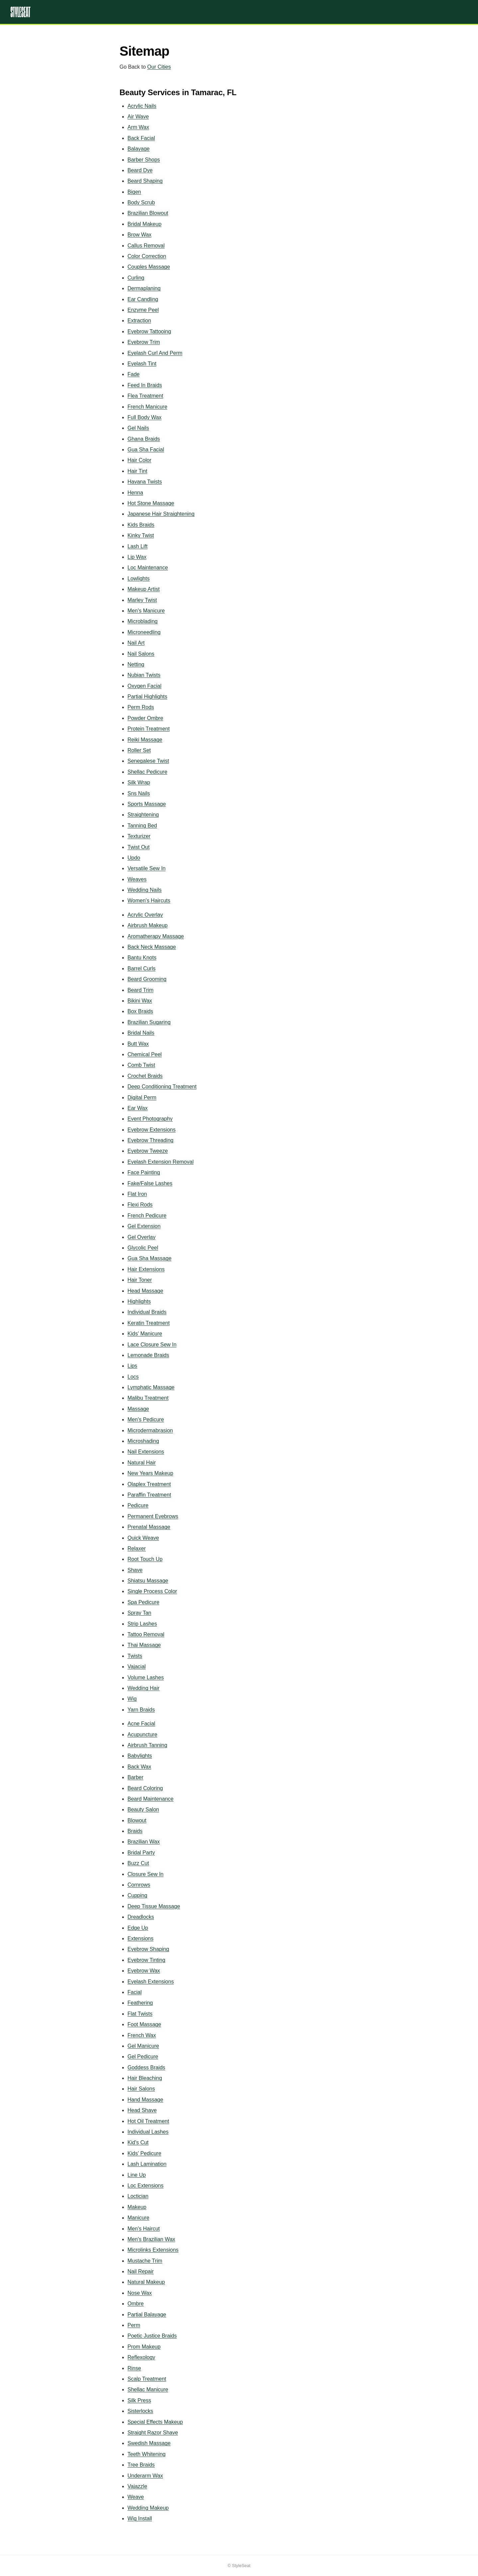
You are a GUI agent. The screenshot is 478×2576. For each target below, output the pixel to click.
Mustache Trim (144, 2261)
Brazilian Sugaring (149, 1022)
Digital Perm (141, 1097)
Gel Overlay (141, 1237)
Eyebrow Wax (143, 1970)
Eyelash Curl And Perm (154, 353)
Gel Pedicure (142, 2056)
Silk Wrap (138, 782)
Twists (134, 1656)
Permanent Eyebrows (152, 1516)
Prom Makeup (144, 2347)
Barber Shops (143, 159)
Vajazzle (137, 2486)
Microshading (143, 1441)
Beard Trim (140, 990)
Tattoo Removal (145, 1634)
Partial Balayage (146, 2314)
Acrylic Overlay (145, 915)
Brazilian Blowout (147, 213)
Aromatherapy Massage (155, 936)
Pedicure (137, 1505)
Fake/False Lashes (149, 1183)
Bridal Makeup (144, 224)
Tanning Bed (142, 825)
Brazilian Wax (143, 1841)
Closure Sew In (145, 1874)
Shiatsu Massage (147, 1580)
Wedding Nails (144, 890)
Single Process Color (152, 1591)
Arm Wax (138, 127)
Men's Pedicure (145, 1419)
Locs (133, 1377)
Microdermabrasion (150, 1430)
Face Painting (143, 1172)
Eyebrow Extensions (151, 1129)
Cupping (137, 1895)
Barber (135, 1777)
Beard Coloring (145, 1788)
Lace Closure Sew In (152, 1344)
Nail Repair (140, 2271)
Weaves (137, 879)
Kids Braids (140, 525)
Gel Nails (138, 428)
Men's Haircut (143, 2228)
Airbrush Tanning (147, 1745)
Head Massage (145, 1291)
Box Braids (140, 1011)
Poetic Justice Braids (152, 2336)
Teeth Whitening (146, 2454)
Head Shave (142, 2110)
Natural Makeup (146, 2282)
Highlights (139, 1301)
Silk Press (139, 2400)
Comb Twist (141, 1065)
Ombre (135, 2303)
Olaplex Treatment (149, 1484)
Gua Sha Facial (145, 449)
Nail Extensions (145, 1451)
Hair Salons (141, 2089)
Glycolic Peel (142, 1248)
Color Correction (146, 256)
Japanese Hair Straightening (161, 514)
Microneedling (144, 632)
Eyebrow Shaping (148, 1949)
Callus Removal (146, 245)
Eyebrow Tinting (146, 1960)
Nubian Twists (143, 675)
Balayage (138, 149)
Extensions (140, 1938)
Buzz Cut (138, 1863)
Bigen (134, 192)
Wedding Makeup (148, 2508)
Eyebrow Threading (150, 1140)
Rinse (134, 2368)
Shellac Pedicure (147, 772)
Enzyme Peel (143, 310)
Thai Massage (144, 1645)
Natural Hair (141, 1462)
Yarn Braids (141, 1709)
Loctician (137, 2196)
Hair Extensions (146, 1269)
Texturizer (138, 836)
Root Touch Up (145, 1559)
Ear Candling (142, 299)
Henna (135, 492)
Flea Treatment (145, 396)
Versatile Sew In (146, 868)
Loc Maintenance (147, 567)
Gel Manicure (143, 2046)
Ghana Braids (143, 439)
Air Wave (138, 116)
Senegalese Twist (148, 761)
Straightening (143, 814)
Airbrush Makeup (147, 925)
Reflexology (141, 2357)
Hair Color (139, 460)
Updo (133, 858)
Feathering (140, 2003)
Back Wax (139, 1767)
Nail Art (136, 643)
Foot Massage (144, 2024)
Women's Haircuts (148, 900)
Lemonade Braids (148, 1355)
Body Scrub (141, 202)
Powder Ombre (145, 718)
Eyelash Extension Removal (160, 1162)
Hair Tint (137, 471)
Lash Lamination (146, 2164)
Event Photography (150, 1119)
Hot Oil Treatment (148, 2121)
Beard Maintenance (150, 1799)
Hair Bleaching (144, 2078)
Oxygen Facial (144, 686)
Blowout (136, 1820)
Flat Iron (137, 1194)
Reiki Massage (144, 739)
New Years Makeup (150, 1473)
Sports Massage (146, 804)
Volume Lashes (145, 1677)
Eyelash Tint (141, 363)
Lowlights (138, 578)
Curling (135, 278)
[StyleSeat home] (239, 12)
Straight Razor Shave (152, 2432)
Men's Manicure (146, 610)
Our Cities (159, 67)
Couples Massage (148, 267)
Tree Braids (141, 2465)
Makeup (136, 2207)
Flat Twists (139, 2014)
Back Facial (141, 138)
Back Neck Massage (151, 947)
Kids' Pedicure (144, 2153)
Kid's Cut (138, 2142)
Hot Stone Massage (150, 503)
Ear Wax (137, 1108)
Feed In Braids (144, 385)
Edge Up (137, 1928)
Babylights (139, 1756)
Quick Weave (143, 1538)
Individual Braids (146, 1312)
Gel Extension (144, 1226)
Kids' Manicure (144, 1333)
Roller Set (139, 750)
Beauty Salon (143, 1809)
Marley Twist (142, 600)
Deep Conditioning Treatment (162, 1086)
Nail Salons (140, 654)
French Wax (141, 2035)
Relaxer (136, 1548)
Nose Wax (139, 2293)
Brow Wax (139, 234)
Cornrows (138, 1885)
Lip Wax (136, 557)
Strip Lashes (142, 1624)
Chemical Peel (144, 1054)
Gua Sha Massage (149, 1258)
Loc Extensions (145, 2185)
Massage (138, 1409)
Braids (134, 1831)
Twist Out (138, 847)
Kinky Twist (140, 535)
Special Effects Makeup (155, 2422)
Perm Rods (140, 707)
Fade (133, 374)
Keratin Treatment (148, 1323)
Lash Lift (137, 546)
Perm (133, 2325)
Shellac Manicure (147, 2389)
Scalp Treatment (146, 2379)
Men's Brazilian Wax (151, 2239)
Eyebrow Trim (143, 342)
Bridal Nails (140, 1033)
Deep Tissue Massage (153, 1906)
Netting (135, 664)
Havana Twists (144, 481)
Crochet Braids (145, 1076)
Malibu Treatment (148, 1398)
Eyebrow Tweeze (147, 1151)
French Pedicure (146, 1215)
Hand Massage (145, 2099)
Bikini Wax (139, 1000)
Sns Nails (138, 793)
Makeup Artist (143, 589)
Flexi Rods (140, 1204)
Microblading (142, 621)
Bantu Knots (141, 957)
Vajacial (136, 1666)
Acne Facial (141, 1723)
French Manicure (147, 407)
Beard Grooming (146, 979)
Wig (132, 1699)
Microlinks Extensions (153, 2250)
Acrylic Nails (141, 106)
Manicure (138, 2218)
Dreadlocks (140, 1917)
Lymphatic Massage (151, 1387)
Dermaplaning (144, 288)
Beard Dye (140, 170)
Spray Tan (139, 1613)
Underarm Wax (145, 2476)
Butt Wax (138, 1044)
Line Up (136, 2175)
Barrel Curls (141, 968)
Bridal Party (141, 1852)
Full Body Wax (144, 417)
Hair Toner (139, 1280)
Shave (134, 1570)
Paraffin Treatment (149, 1495)
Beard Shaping (145, 181)
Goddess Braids (146, 2067)
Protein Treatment (148, 729)
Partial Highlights (147, 696)
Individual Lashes (148, 2132)
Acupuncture (142, 1734)
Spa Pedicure (143, 1602)
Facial (134, 1992)
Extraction (139, 320)
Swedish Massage (149, 2443)
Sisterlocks (140, 2411)
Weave (135, 2497)
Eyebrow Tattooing (149, 331)
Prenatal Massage (148, 1527)
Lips (132, 1366)
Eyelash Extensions (150, 1981)
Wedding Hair (143, 1688)
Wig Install (139, 2518)
